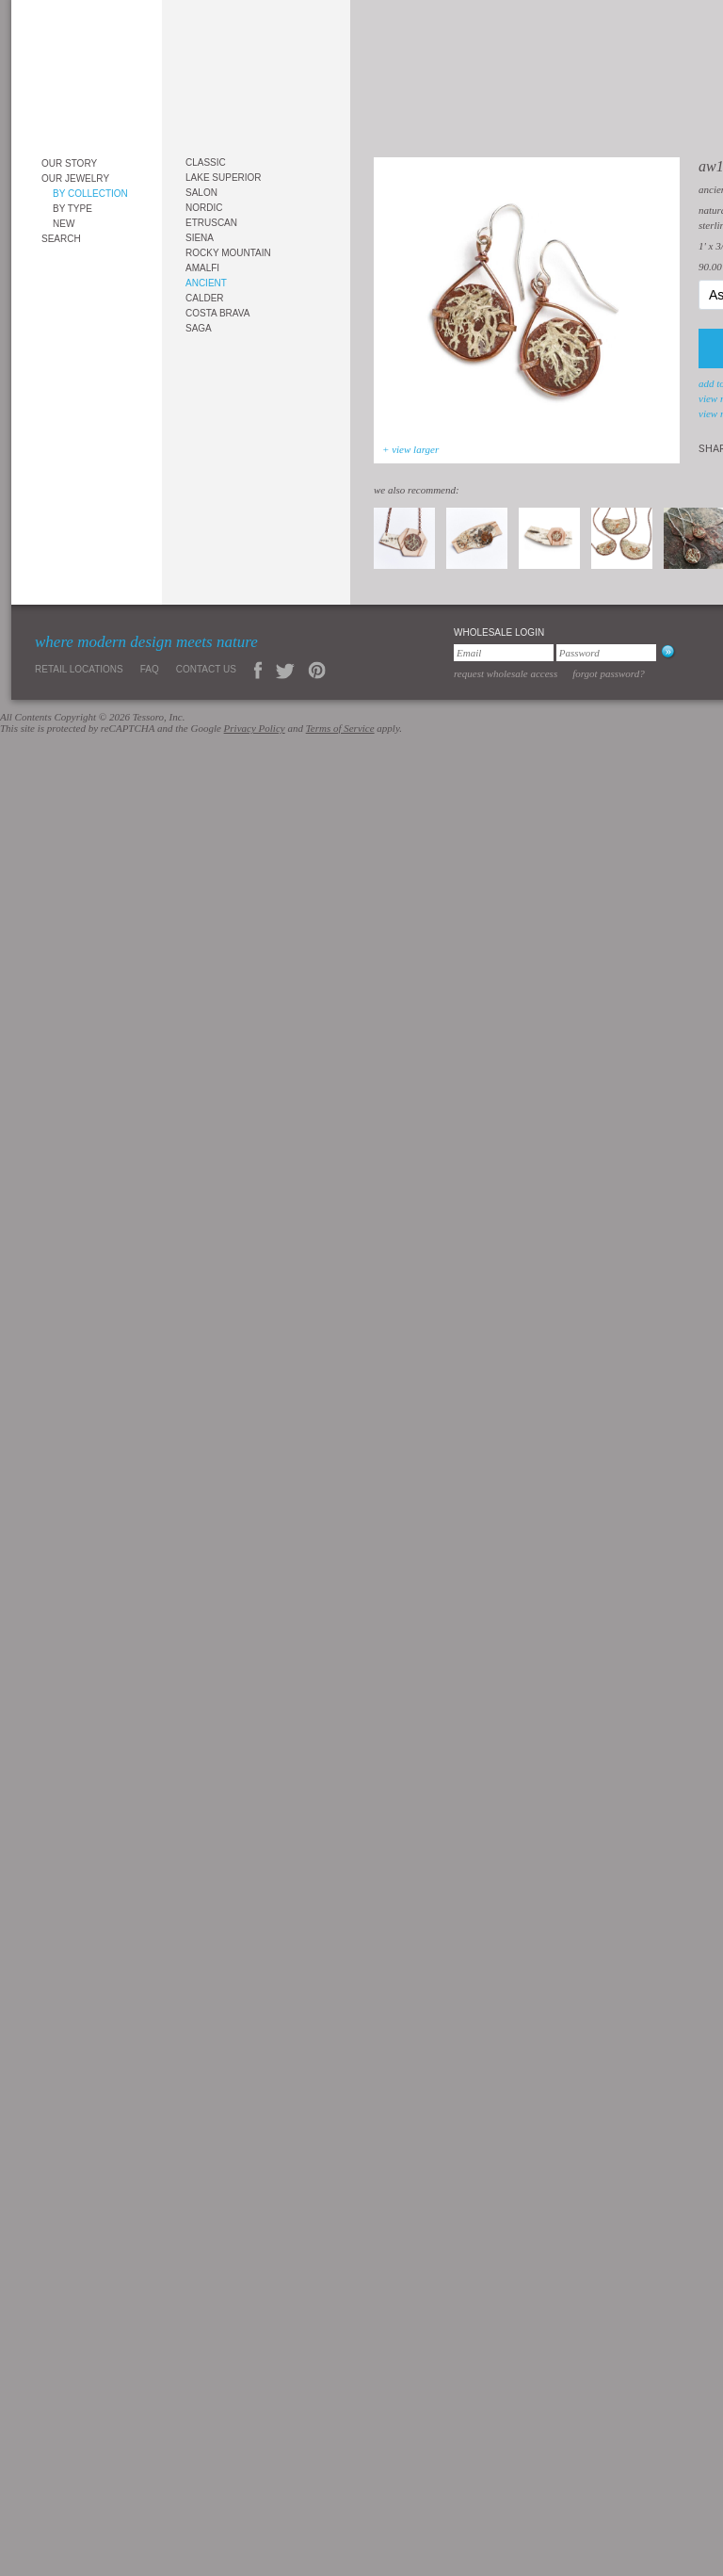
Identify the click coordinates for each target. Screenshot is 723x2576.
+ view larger (410, 449)
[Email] (504, 652)
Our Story (69, 163)
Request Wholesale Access (505, 673)
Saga (198, 328)
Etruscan (211, 223)
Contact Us (206, 669)
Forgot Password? (608, 673)
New (63, 224)
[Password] (606, 652)
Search (61, 239)
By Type (72, 208)
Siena (199, 238)
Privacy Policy (254, 728)
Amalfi (202, 268)
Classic (205, 162)
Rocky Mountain (228, 253)
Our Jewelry (75, 178)
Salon (201, 192)
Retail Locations (79, 669)
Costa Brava (217, 313)
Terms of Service (340, 728)
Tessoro (86, 72)
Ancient (206, 283)
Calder (204, 298)
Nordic (203, 208)
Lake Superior (223, 177)
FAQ (149, 669)
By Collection (90, 193)
